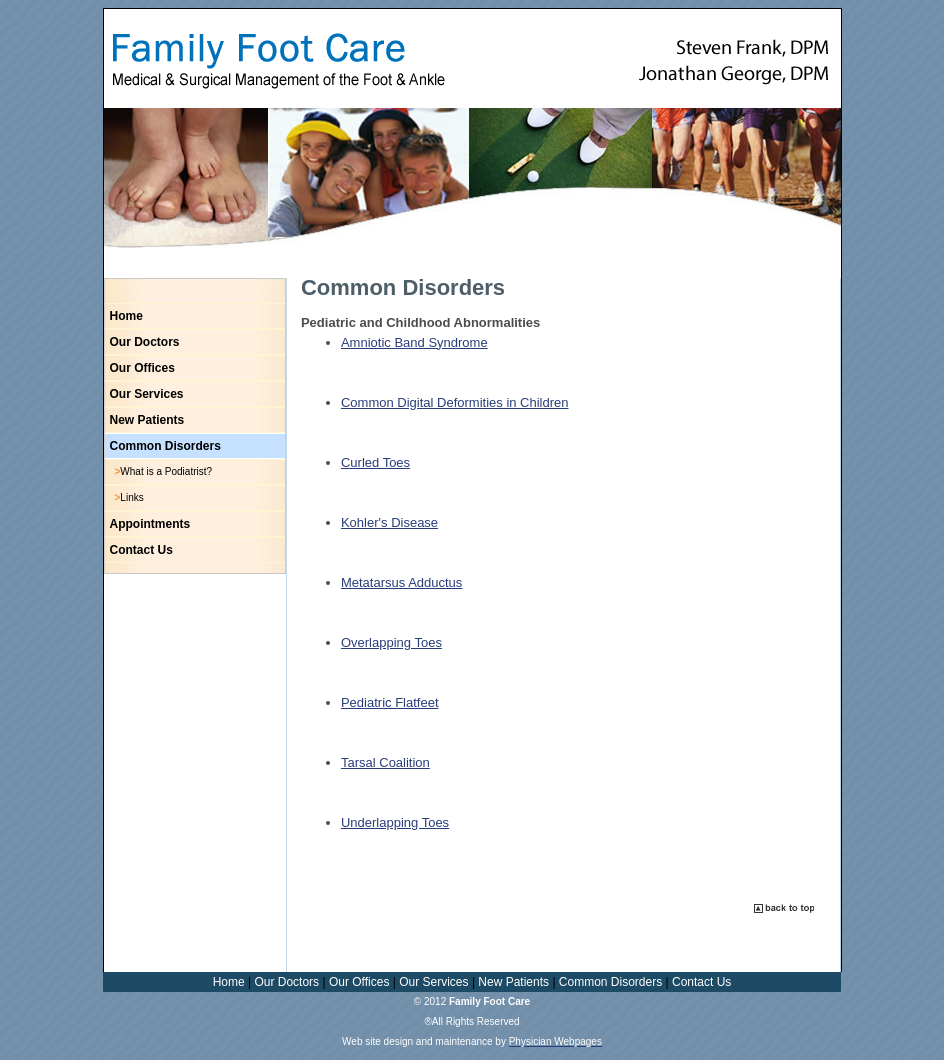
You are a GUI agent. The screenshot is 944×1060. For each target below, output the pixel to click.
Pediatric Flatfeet (390, 702)
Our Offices (142, 368)
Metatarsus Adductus (401, 582)
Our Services (147, 394)
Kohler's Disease (389, 522)
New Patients (147, 420)
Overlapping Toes (391, 642)
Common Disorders (165, 446)
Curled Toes (375, 462)
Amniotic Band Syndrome (414, 342)
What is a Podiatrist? (166, 471)
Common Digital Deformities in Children (455, 402)
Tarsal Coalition (385, 762)
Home (126, 316)
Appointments (150, 524)
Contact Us (141, 550)
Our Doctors (145, 342)
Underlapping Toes (395, 822)
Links (131, 497)
